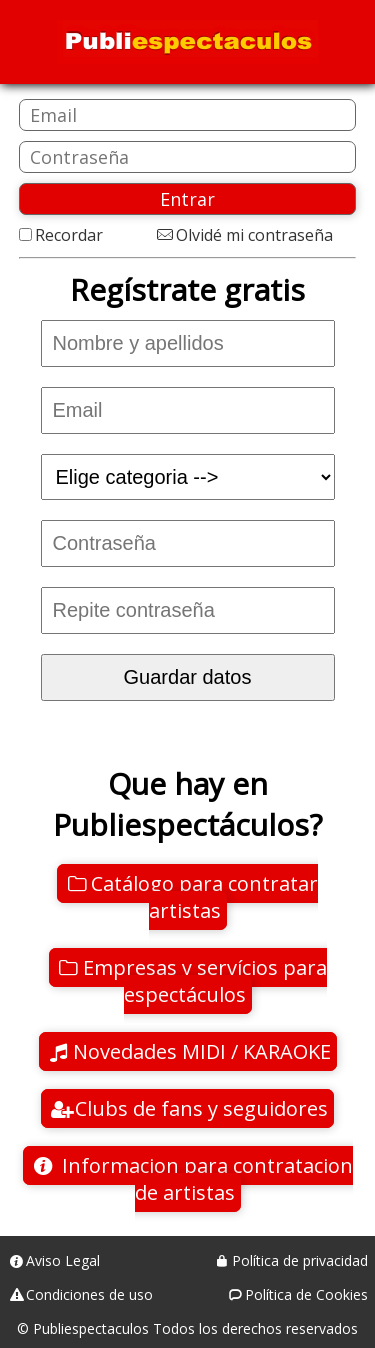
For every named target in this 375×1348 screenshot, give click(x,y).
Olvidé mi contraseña (254, 235)
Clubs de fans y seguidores (201, 1108)
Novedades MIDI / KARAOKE (202, 1051)
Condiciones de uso (89, 1294)
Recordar (69, 235)
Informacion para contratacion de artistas (205, 1179)
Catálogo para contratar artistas (204, 897)
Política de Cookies (306, 1294)
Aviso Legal (63, 1260)
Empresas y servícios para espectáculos (205, 981)
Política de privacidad (300, 1260)
